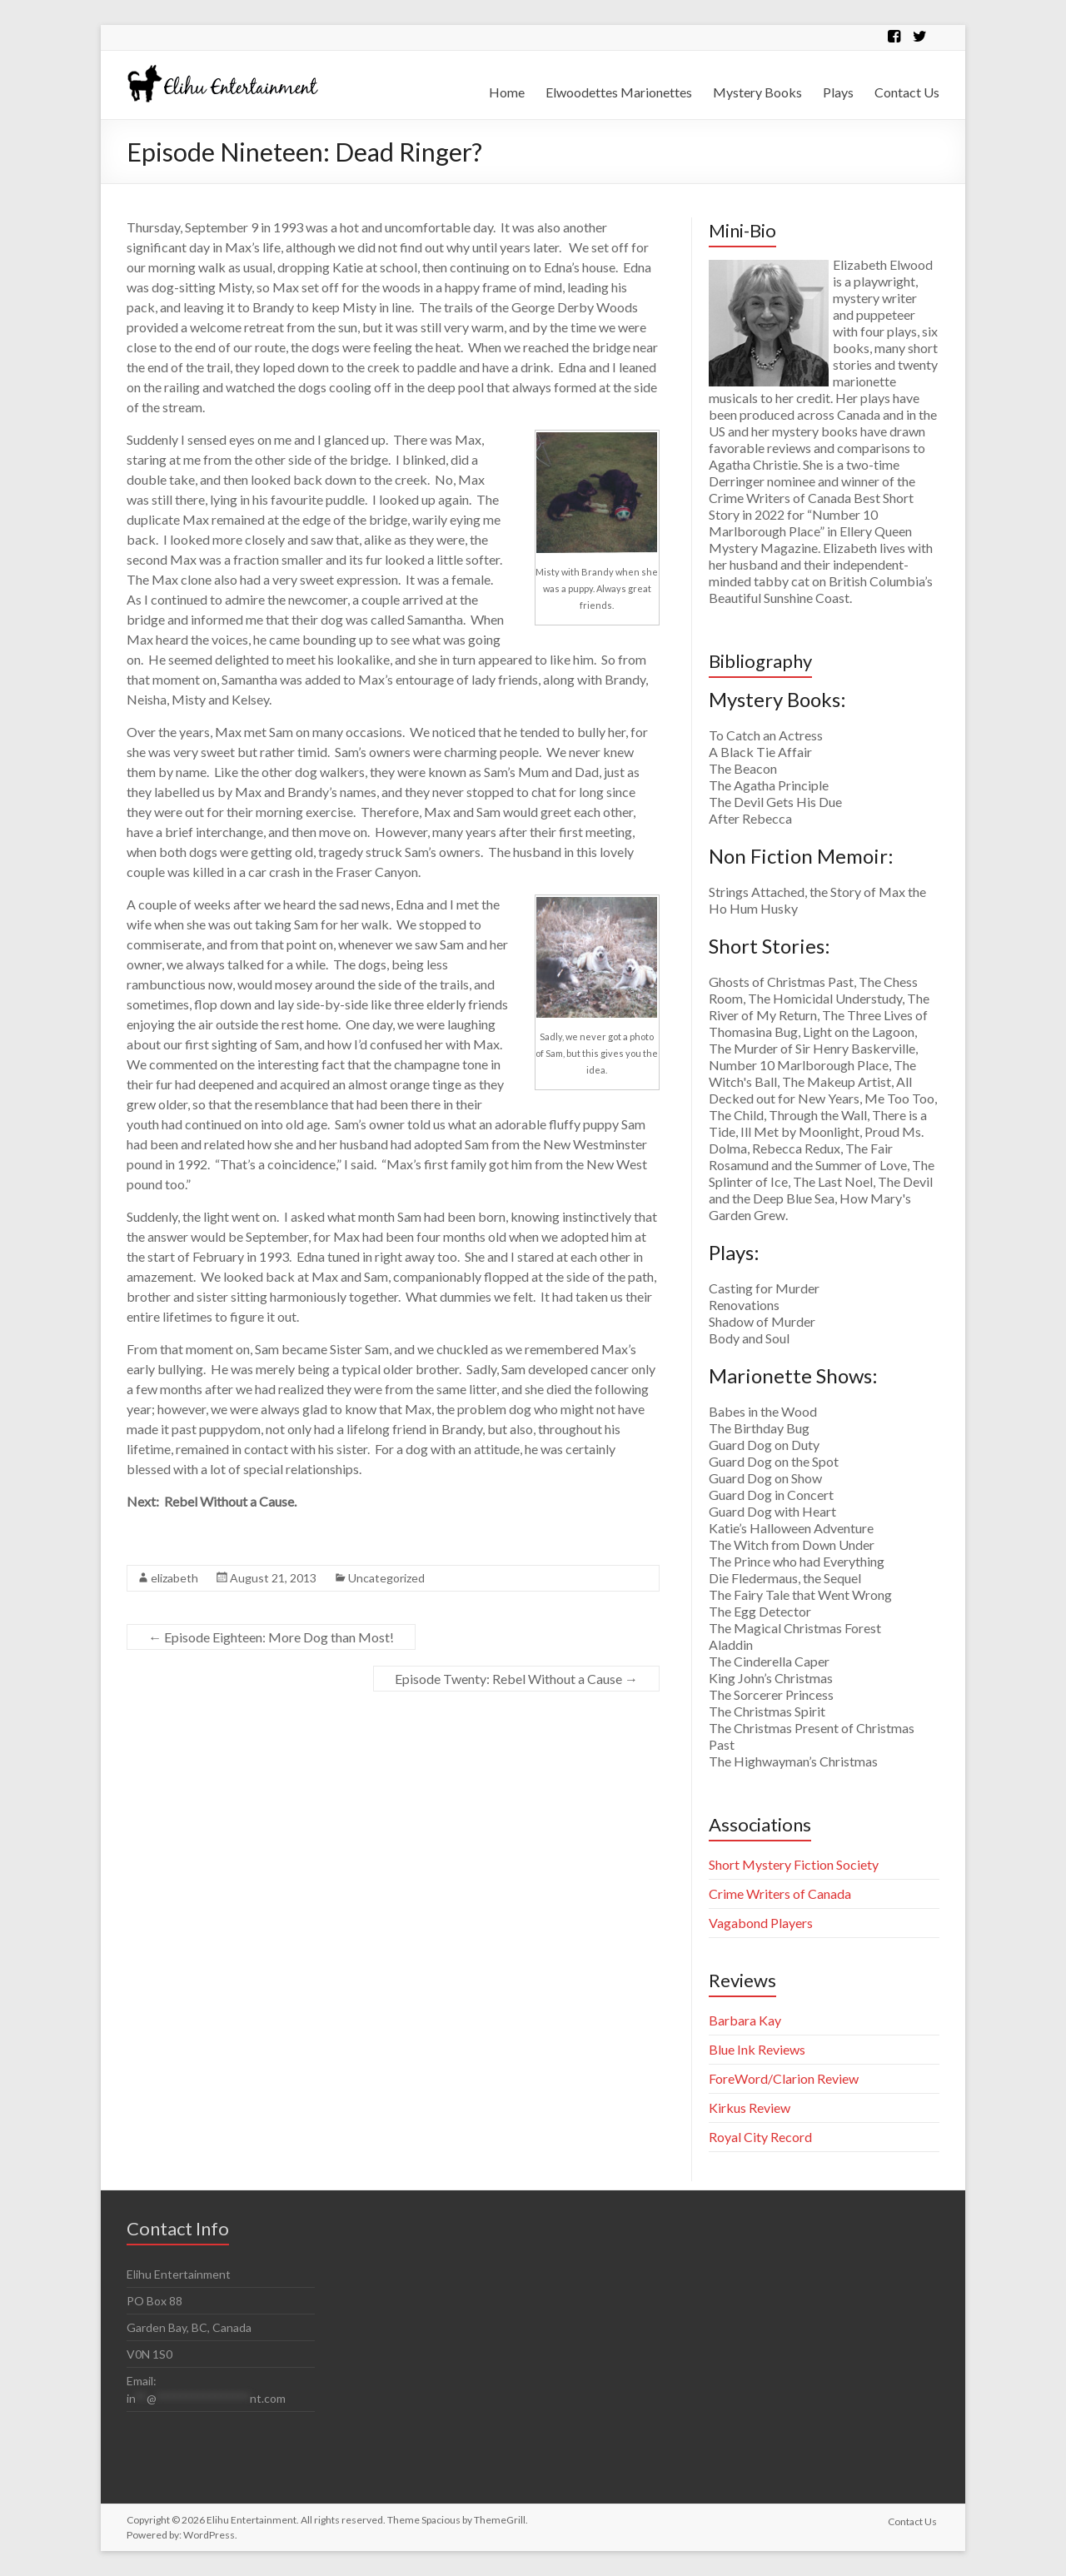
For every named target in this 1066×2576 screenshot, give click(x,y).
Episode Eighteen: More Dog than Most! (271, 1637)
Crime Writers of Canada (780, 1893)
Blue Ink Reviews (757, 2049)
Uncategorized (386, 1578)
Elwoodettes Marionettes (618, 92)
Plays (838, 92)
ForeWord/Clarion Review (784, 2078)
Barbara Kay (745, 2020)
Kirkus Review (749, 2107)
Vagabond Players (761, 1923)
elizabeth (174, 1578)
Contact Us (906, 92)
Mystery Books (757, 92)
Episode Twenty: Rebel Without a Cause (516, 1679)
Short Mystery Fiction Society (794, 1864)
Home (507, 92)
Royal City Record (760, 2137)
